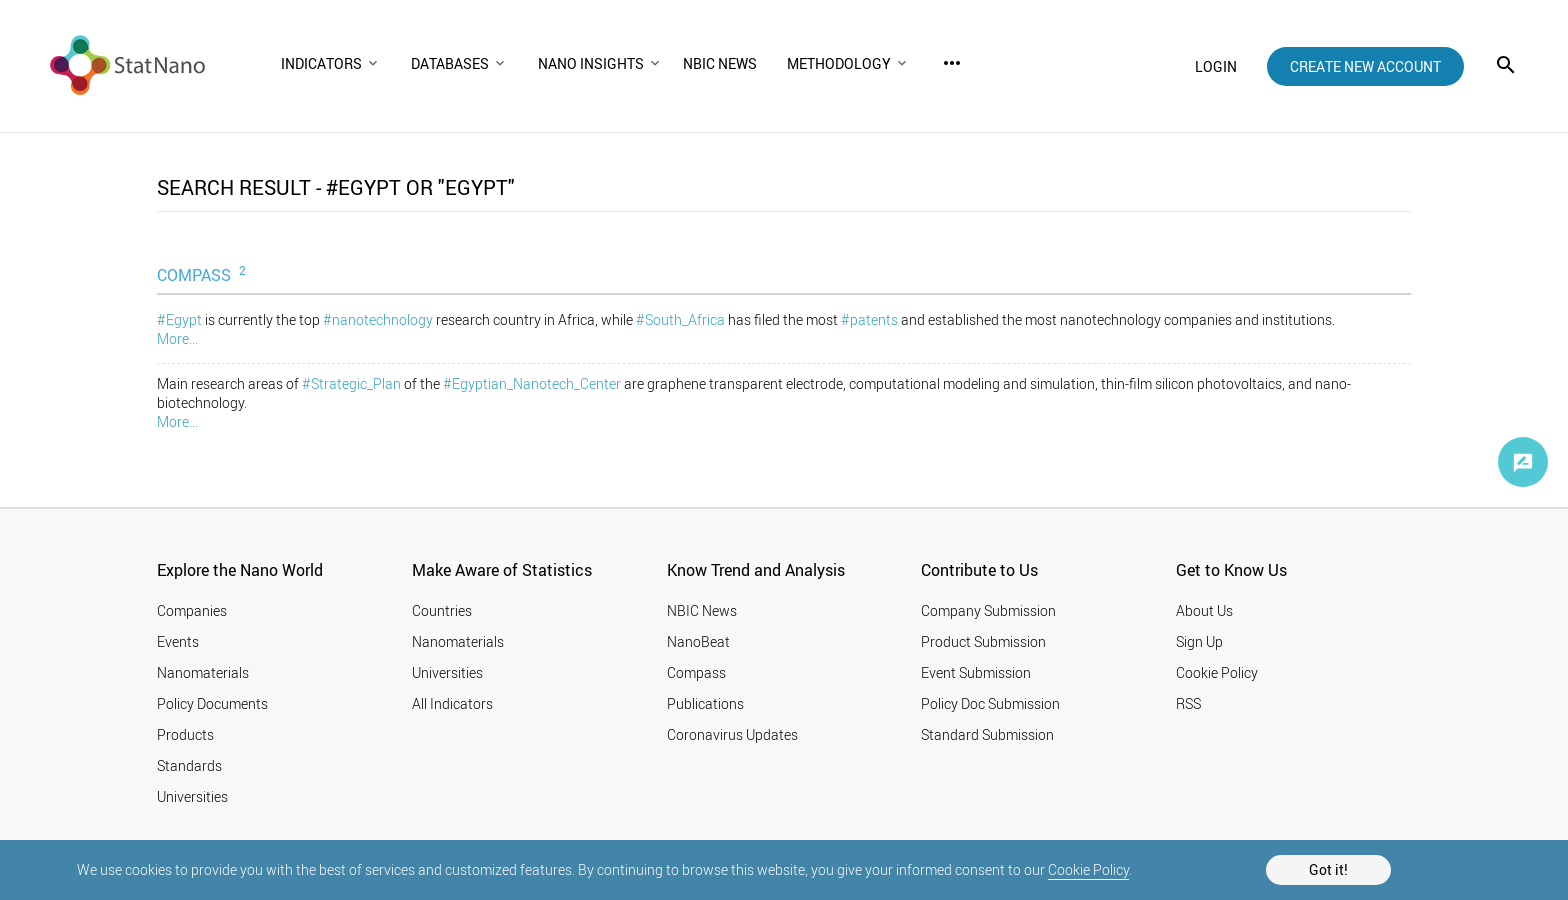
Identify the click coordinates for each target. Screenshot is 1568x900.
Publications (705, 703)
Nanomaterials (203, 672)
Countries (442, 610)
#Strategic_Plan (351, 383)
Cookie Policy (1088, 869)
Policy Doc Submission (990, 703)
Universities (192, 796)
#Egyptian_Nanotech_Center (532, 383)
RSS (1188, 703)
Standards (189, 765)
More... (177, 338)
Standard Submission (987, 734)
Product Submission (983, 641)
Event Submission (976, 672)
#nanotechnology (378, 319)
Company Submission (988, 610)
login (1216, 66)
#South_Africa (680, 319)
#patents (869, 319)
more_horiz (952, 63)
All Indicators (452, 703)
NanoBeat (698, 641)
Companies (192, 610)
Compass (696, 672)
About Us (1204, 610)
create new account (1365, 66)
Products (185, 734)
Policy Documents (212, 703)
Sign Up (1199, 641)
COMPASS (203, 274)
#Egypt (179, 319)
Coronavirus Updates (732, 734)
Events (178, 641)
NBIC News (702, 610)
